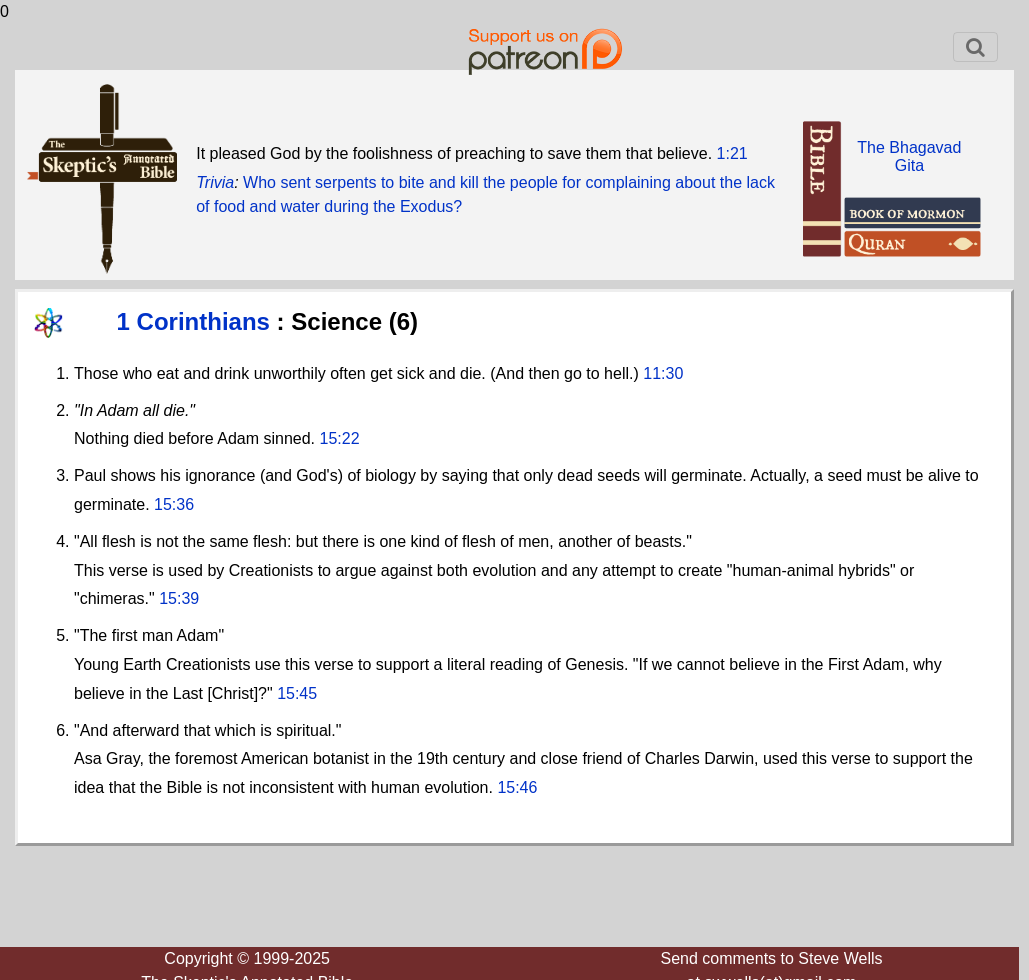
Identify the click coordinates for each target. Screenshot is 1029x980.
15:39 (179, 598)
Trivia (215, 182)
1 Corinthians (197, 321)
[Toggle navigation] (975, 47)
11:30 (663, 373)
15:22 (340, 438)
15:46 (517, 787)
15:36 (174, 504)
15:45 (297, 693)
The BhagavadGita (909, 156)
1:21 (732, 153)
